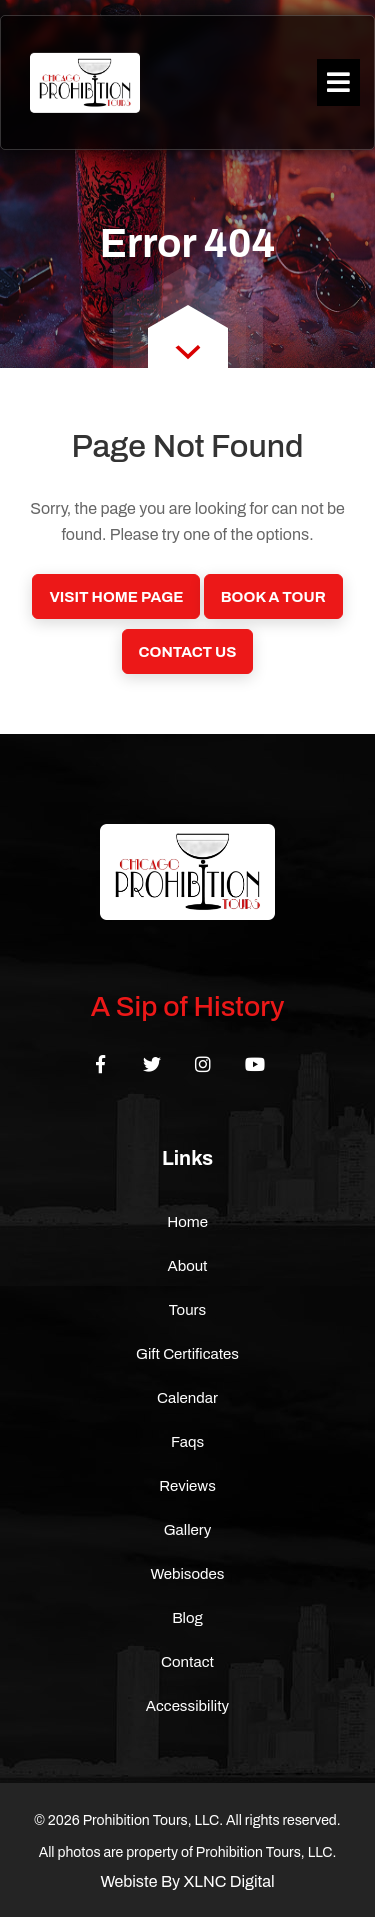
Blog (187, 1618)
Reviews (187, 1486)
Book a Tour (273, 597)
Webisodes (188, 1574)
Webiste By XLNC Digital (187, 1881)
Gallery (188, 1530)
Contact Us (188, 652)
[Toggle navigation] (338, 82)
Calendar (187, 1398)
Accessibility (187, 1706)
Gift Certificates (187, 1354)
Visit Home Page (116, 597)
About (187, 1266)
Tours (188, 1310)
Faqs (187, 1442)
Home (187, 1222)
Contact (187, 1662)
